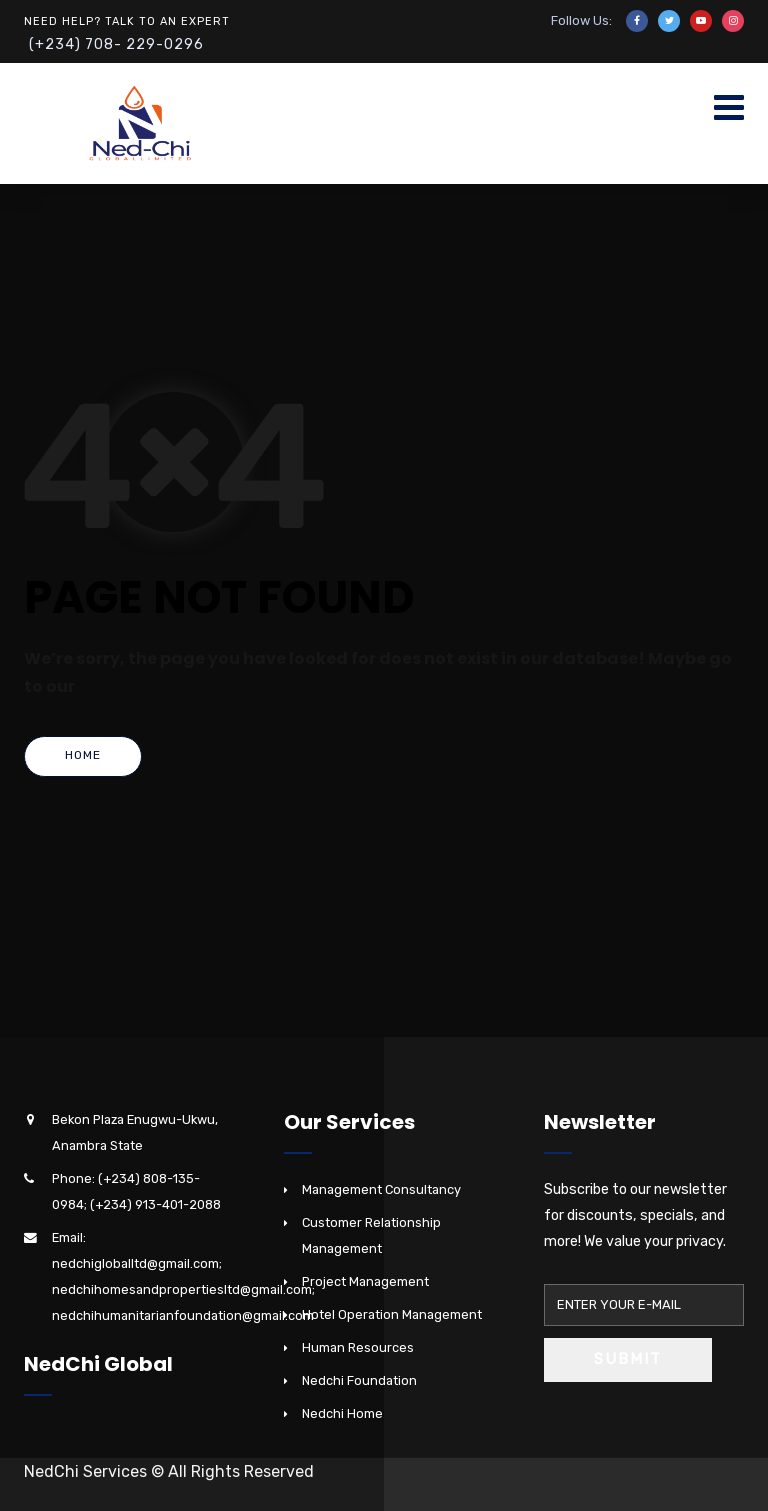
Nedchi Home (342, 1413)
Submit (628, 1359)
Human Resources (358, 1347)
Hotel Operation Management (392, 1314)
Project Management (365, 1281)
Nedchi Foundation (359, 1380)
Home (83, 755)
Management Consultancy (381, 1189)
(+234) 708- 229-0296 (116, 44)
